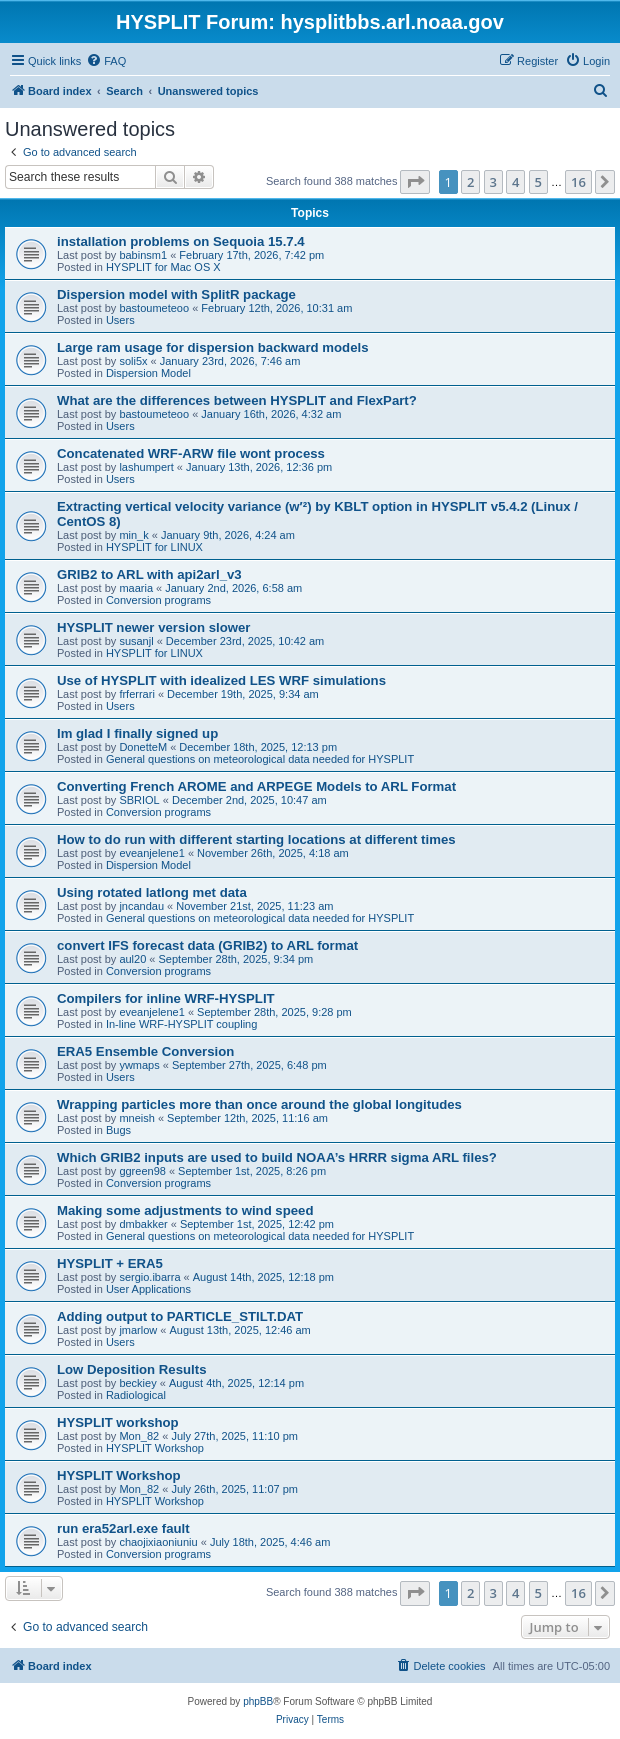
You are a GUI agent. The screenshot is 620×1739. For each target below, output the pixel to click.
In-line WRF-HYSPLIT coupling (181, 1024)
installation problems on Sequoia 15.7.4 (181, 241)
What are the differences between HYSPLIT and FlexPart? (237, 400)
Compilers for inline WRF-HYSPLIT (166, 998)
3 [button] (493, 182)
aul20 (132, 959)
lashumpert (146, 467)
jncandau (141, 906)
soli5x (133, 361)
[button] (415, 182)
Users (120, 320)
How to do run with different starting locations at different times (256, 839)
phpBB (258, 1701)
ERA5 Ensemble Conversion (145, 1051)
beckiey (137, 1383)
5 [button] (538, 182)
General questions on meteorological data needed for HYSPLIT (260, 759)
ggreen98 (142, 1171)
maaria (136, 588)
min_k (133, 535)
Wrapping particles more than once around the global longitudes (259, 1104)
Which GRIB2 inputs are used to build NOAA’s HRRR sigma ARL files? (277, 1157)
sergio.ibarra (149, 1277)
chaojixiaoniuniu (158, 1542)
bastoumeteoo (154, 308)
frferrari (136, 694)
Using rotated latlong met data (152, 892)
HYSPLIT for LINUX (154, 547)
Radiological (136, 1395)
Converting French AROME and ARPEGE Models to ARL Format (256, 786)
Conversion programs (158, 600)
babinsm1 (143, 255)
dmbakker (143, 1224)
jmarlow (138, 1330)
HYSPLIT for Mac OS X (163, 267)
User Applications (148, 1289)
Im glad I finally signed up (137, 733)
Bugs (118, 1130)
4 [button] (515, 182)
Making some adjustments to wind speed (185, 1210)
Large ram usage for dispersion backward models (212, 347)
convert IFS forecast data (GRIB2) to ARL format (207, 945)
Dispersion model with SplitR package (176, 294)
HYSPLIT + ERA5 (110, 1263)
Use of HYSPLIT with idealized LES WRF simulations (221, 680)
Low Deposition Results (131, 1369)
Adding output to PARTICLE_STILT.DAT (180, 1316)
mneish (136, 1118)
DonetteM (143, 747)
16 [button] (578, 182)
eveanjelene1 (151, 853)
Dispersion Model (148, 373)
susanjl (136, 641)
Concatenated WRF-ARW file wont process (191, 453)
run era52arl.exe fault (123, 1528)
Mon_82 (139, 1436)
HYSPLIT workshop (118, 1422)
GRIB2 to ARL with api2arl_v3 (149, 574)
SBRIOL (139, 800)
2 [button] (470, 182)
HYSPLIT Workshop (155, 1448)
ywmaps (139, 1065)
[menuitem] (106, 61)
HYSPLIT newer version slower (153, 627)
